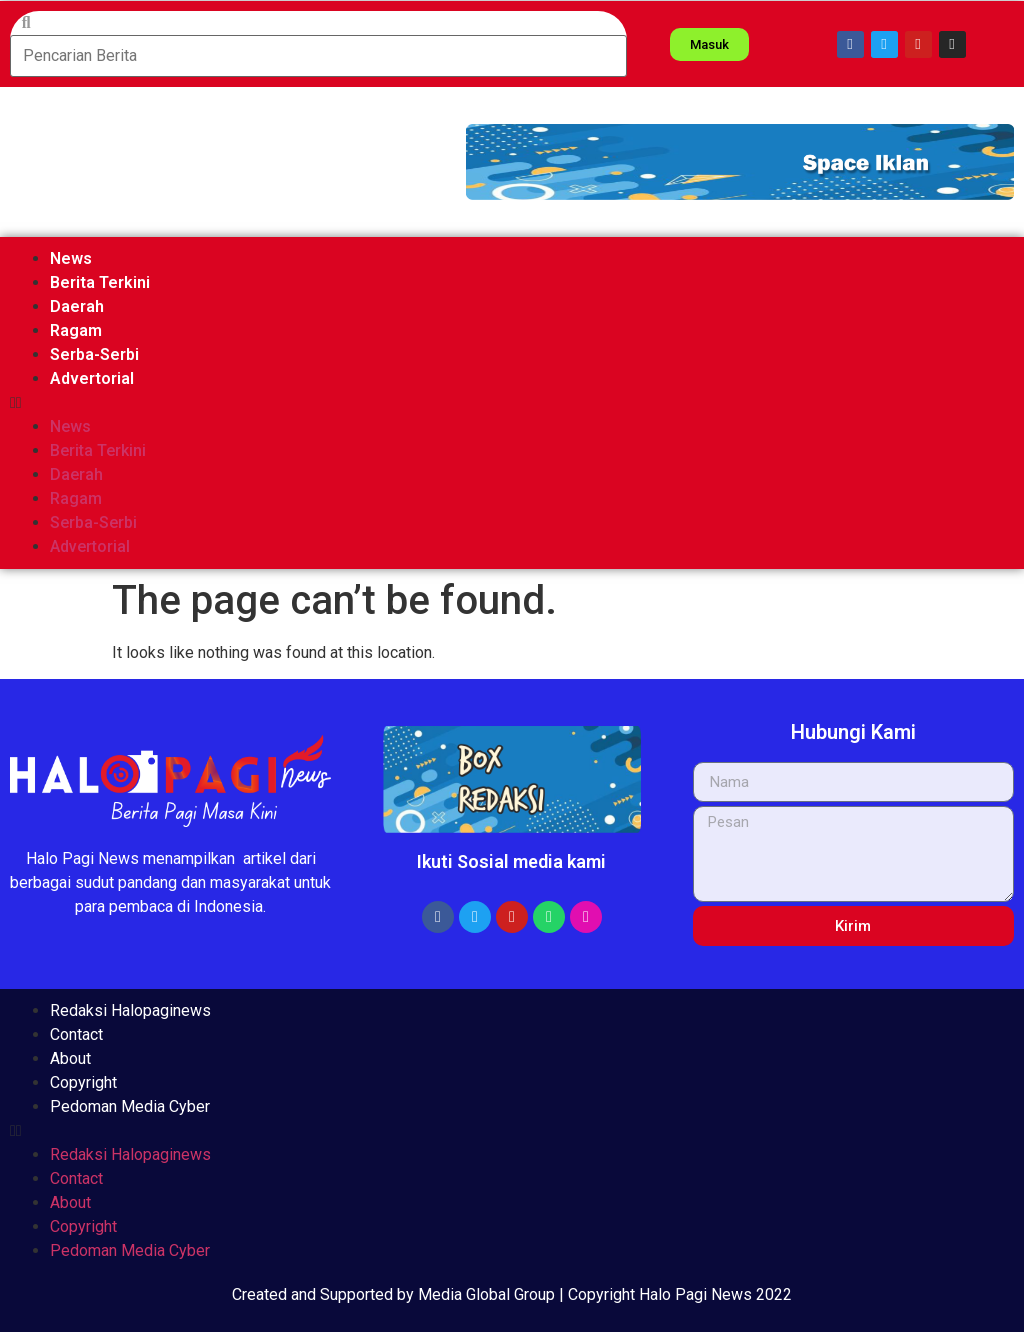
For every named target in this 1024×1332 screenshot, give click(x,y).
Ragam (76, 330)
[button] (740, 162)
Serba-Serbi (94, 354)
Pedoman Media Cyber (130, 1106)
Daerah (77, 306)
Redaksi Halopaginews (130, 1010)
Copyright (83, 1082)
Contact (76, 1034)
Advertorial (92, 378)
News (71, 258)
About (70, 1058)
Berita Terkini (100, 282)
